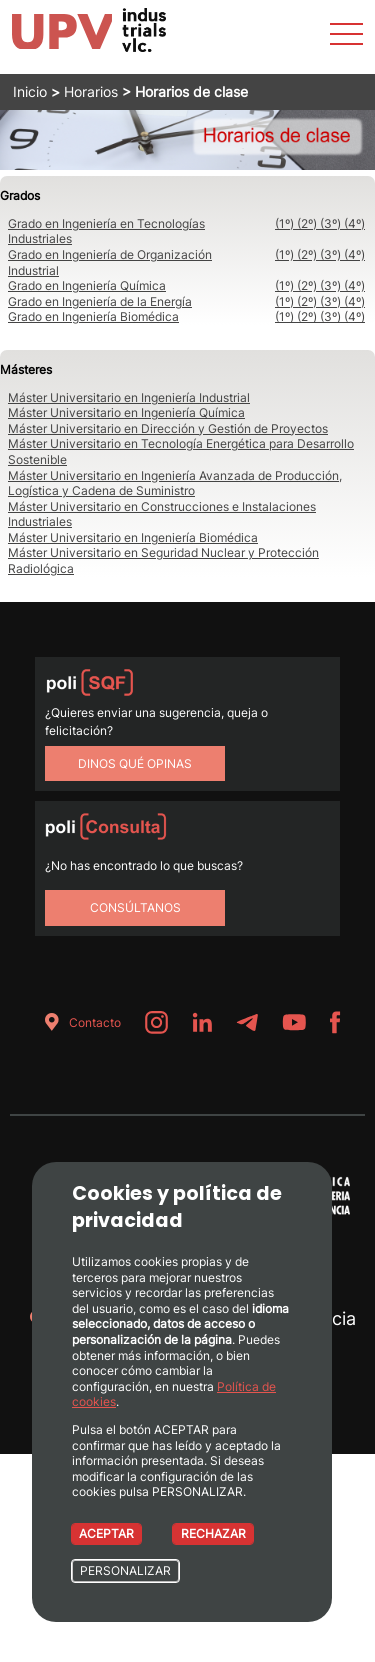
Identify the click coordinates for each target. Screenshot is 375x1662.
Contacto (79, 1022)
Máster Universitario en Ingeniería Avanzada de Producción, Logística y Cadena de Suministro (175, 483)
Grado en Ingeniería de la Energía (100, 301)
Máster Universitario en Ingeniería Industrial (129, 397)
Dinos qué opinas (135, 763)
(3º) (332, 223)
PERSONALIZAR (125, 1570)
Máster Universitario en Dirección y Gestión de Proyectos (168, 428)
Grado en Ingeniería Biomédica (93, 316)
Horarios (91, 91)
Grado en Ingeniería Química (87, 285)
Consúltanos (135, 907)
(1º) (286, 223)
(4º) (354, 223)
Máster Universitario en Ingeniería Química (126, 412)
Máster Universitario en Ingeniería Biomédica (133, 537)
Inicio (30, 91)
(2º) (308, 223)
